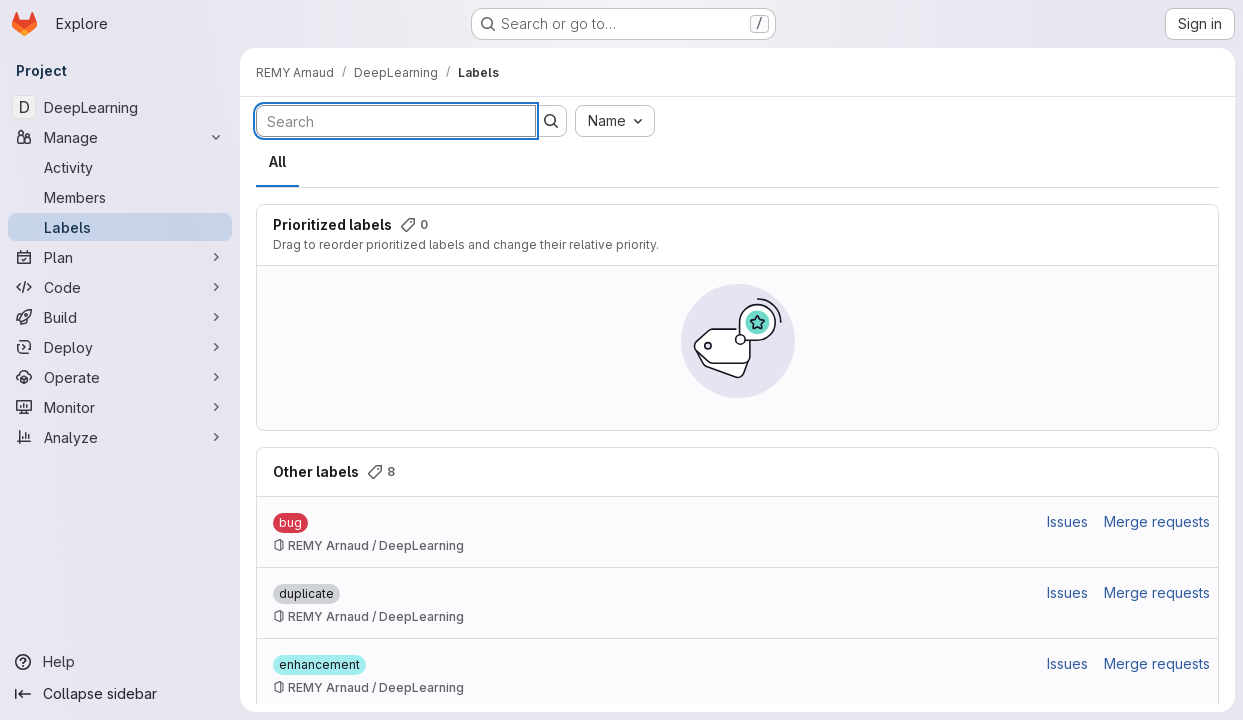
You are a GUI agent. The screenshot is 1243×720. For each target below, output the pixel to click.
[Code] (120, 287)
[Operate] (120, 377)
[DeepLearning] (120, 107)
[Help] (120, 662)
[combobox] (615, 121)
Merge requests (1157, 521)
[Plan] (120, 257)
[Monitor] (120, 407)
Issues (1067, 521)
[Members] (120, 197)
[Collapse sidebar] (120, 694)
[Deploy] (120, 347)
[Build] (120, 317)
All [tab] (277, 161)
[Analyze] (120, 437)
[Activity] (120, 167)
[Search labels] (396, 121)
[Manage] (120, 137)
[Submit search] (551, 121)
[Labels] (120, 227)
